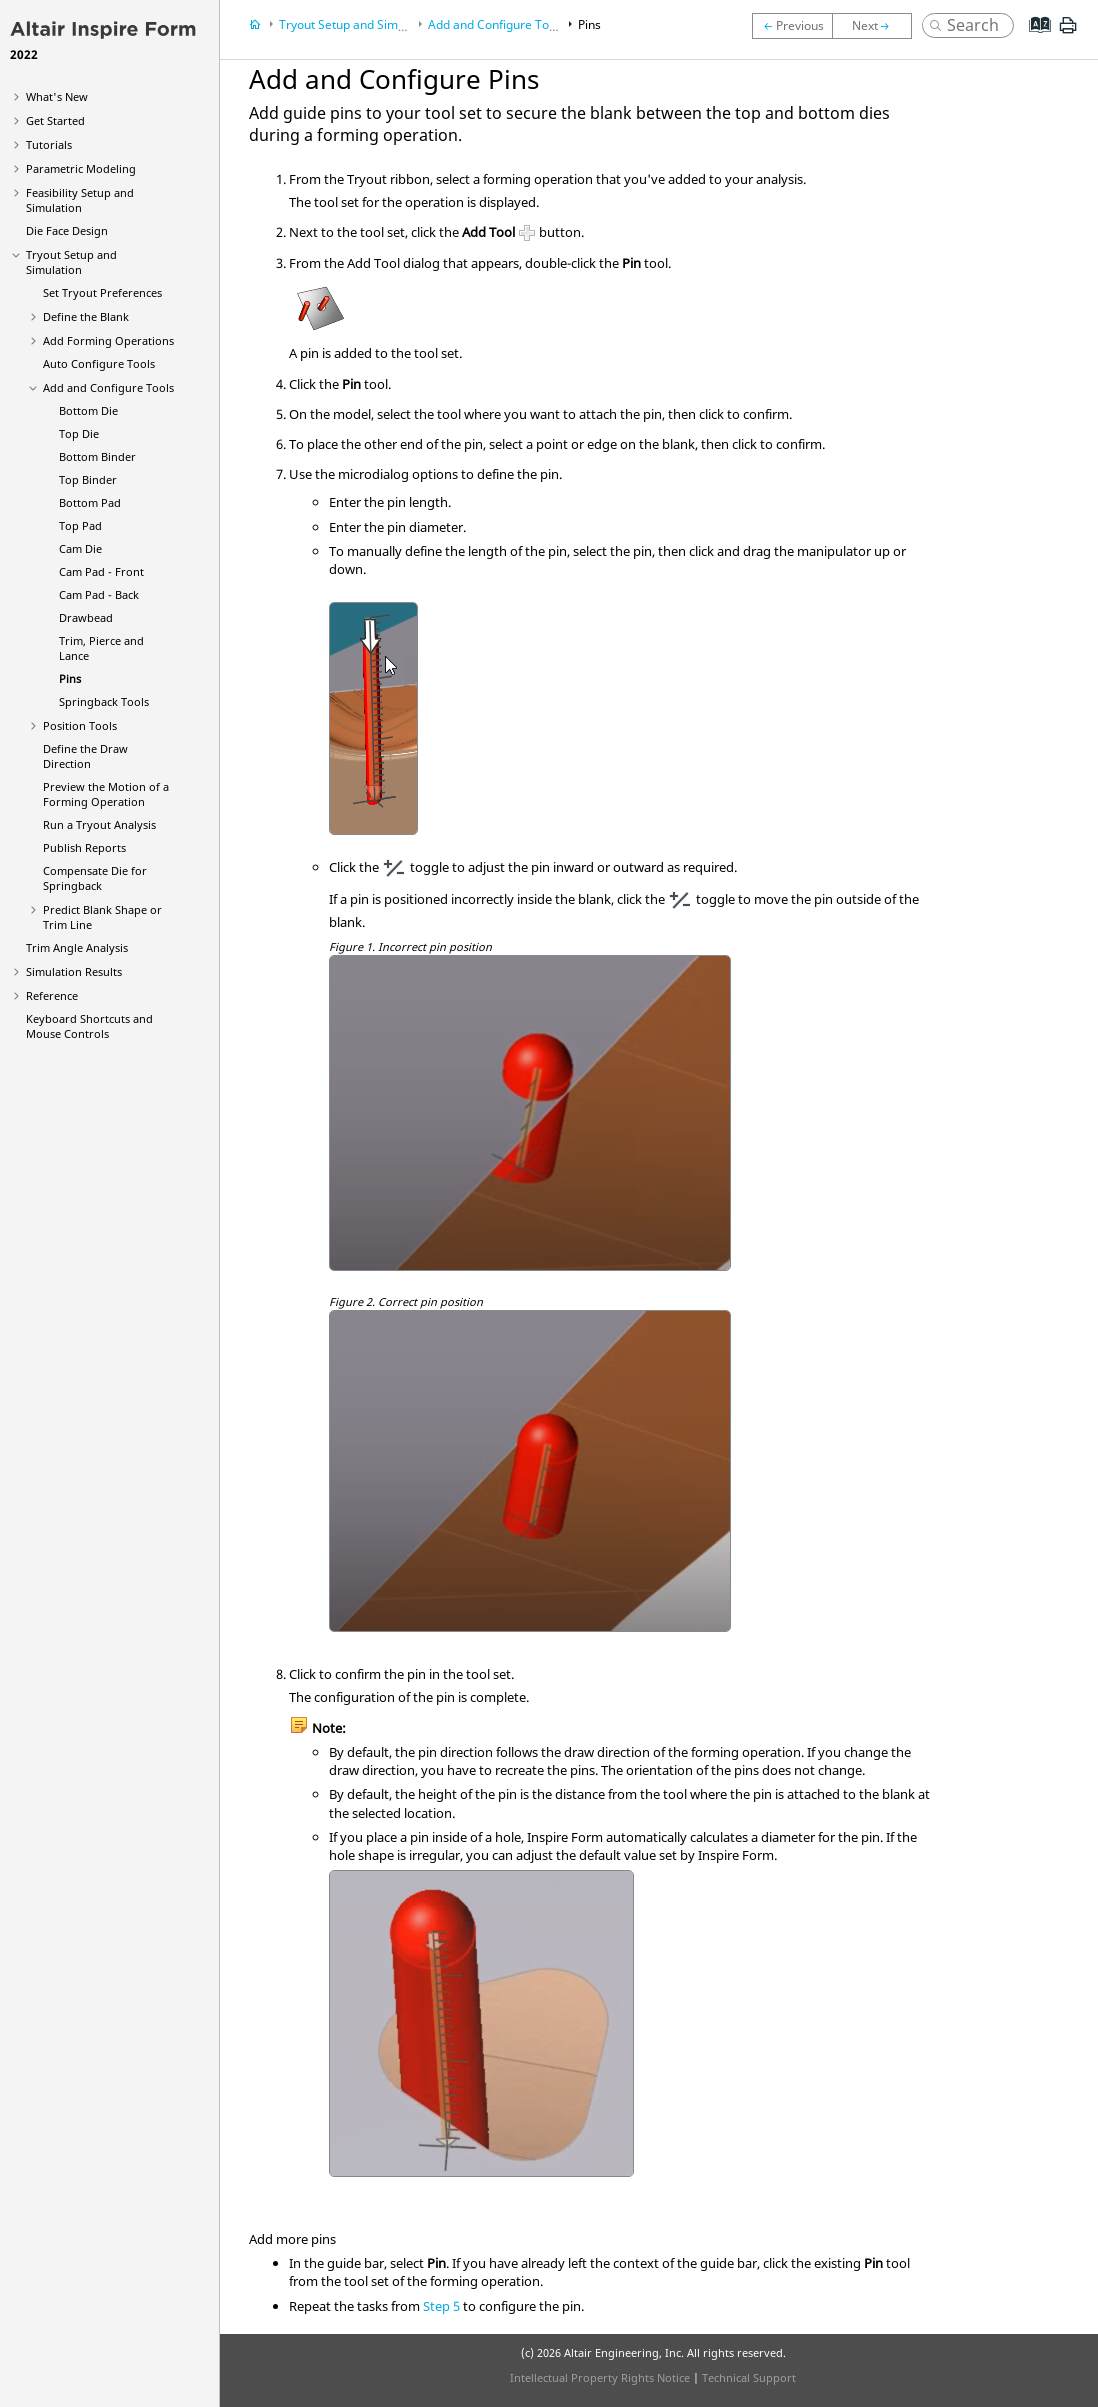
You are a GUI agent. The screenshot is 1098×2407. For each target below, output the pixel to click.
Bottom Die (88, 410)
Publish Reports (84, 847)
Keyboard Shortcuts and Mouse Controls (89, 1026)
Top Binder (88, 479)
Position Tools (80, 725)
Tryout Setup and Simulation (71, 262)
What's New (57, 96)
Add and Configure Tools (108, 387)
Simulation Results (74, 971)
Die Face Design (67, 230)
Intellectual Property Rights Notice (600, 2377)
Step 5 (441, 2306)
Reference (52, 995)
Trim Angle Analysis (77, 947)
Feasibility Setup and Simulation (80, 200)
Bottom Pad (90, 502)
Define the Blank (86, 316)
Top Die (79, 433)
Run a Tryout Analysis (99, 824)
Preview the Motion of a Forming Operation (106, 794)
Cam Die (80, 548)
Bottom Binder (97, 456)
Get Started (55, 120)
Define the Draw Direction (85, 756)
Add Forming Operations (108, 340)
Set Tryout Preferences (102, 292)
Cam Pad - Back (99, 594)
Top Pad (80, 525)
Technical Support (749, 2377)
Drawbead (86, 617)
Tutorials (49, 144)
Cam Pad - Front (101, 571)
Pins (70, 678)
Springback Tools (104, 701)
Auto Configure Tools (99, 363)
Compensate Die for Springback (95, 878)
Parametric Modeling (81, 168)
